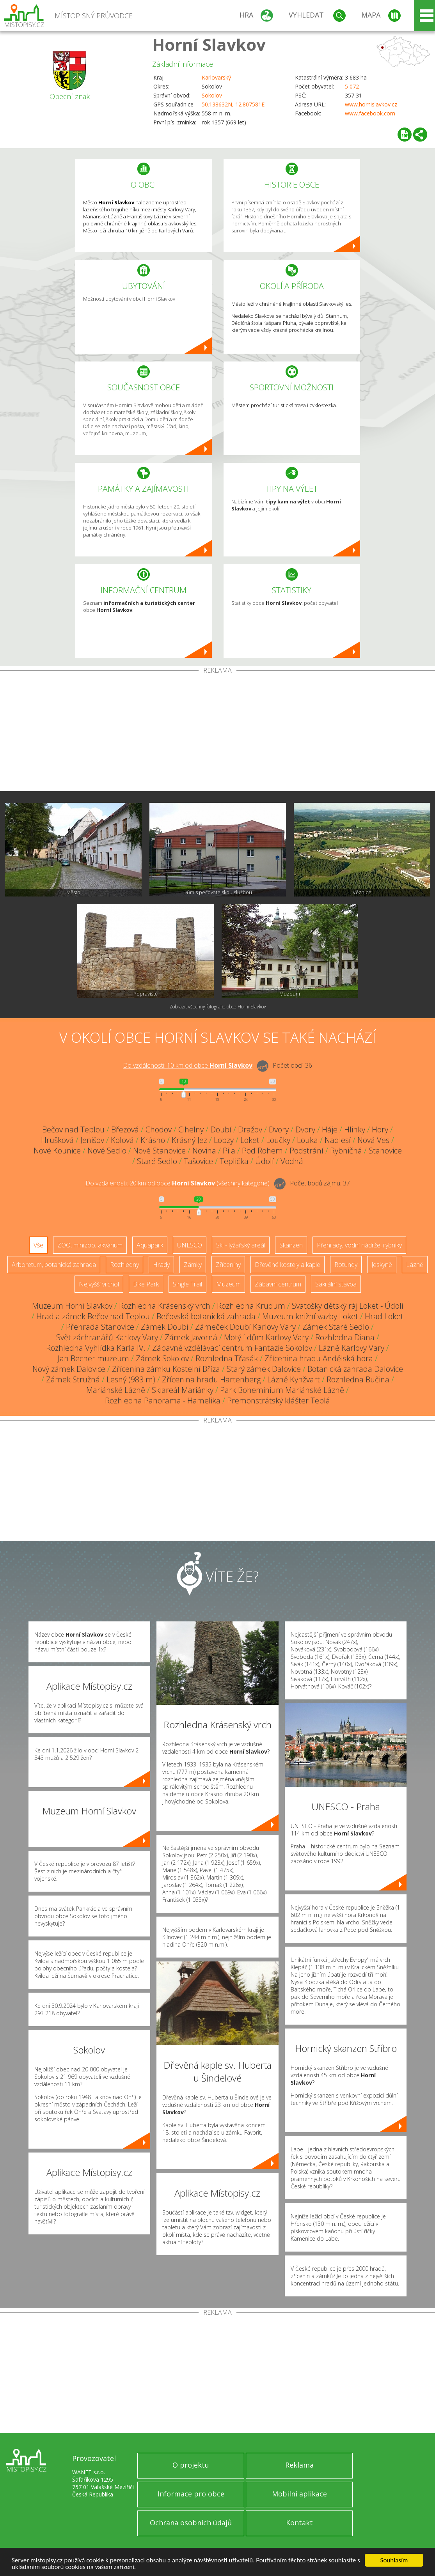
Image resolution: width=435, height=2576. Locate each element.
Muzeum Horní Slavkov (72, 1305)
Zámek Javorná (191, 1337)
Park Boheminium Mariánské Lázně (282, 1390)
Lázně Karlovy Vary (351, 1348)
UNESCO (189, 1245)
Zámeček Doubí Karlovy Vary (245, 1327)
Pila (229, 1150)
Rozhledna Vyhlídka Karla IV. (96, 1348)
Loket (249, 1140)
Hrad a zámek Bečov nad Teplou (93, 1316)
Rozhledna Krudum (251, 1305)
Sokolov (212, 95)
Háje (329, 1129)
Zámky (193, 1264)
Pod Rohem (262, 1150)
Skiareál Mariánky (182, 1390)
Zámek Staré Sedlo (335, 1327)
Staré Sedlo (157, 1161)
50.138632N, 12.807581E (233, 104)
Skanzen (291, 1245)
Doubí (220, 1129)
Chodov (159, 1129)
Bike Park (146, 1284)
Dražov (250, 1129)
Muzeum (228, 1284)
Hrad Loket (384, 1316)
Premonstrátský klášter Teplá (278, 1400)
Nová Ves (373, 1140)
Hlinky (354, 1129)
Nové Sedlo (106, 1150)
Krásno (152, 1140)
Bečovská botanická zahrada (206, 1316)
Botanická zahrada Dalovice (355, 1369)
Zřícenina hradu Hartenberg (211, 1379)
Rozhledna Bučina (358, 1379)
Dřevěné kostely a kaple (287, 1264)
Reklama (299, 2465)
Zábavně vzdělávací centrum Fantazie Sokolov (232, 1348)
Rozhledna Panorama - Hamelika (162, 1400)
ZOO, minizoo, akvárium (90, 1245)
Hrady (161, 1264)
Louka (307, 1140)
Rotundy (345, 1264)
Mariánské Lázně (115, 1390)
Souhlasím (394, 2560)
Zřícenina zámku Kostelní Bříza (166, 1369)
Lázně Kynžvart (293, 1379)
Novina (204, 1150)
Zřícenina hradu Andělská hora (319, 1358)
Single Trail (187, 1284)
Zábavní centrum (278, 1284)
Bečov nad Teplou (73, 1129)
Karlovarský (216, 77)
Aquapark (150, 1245)
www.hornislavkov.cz (371, 104)
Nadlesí (338, 1140)
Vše (38, 1245)
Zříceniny (228, 1264)
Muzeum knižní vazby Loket (310, 1316)
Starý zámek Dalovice (264, 1369)
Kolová (122, 1140)
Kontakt (299, 2522)
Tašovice (198, 1161)
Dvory (279, 1129)
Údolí (264, 1161)
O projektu (190, 2465)
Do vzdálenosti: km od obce (187, 1065)
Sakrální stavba (336, 1284)
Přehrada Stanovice (100, 1327)
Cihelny (191, 1129)
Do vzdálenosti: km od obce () (177, 1183)
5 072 (352, 86)
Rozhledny (124, 1264)
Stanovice (385, 1150)
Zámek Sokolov (162, 1358)
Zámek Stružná (73, 1379)
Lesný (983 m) (131, 1379)
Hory (380, 1129)
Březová (125, 1129)
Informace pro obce (191, 2493)
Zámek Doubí (164, 1327)
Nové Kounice (57, 1150)
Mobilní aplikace (299, 2493)
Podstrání (306, 1150)
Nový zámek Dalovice (68, 1369)
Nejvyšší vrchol (99, 1284)
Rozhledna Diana (345, 1337)
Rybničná (346, 1150)
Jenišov (92, 1140)
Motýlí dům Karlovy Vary (266, 1337)
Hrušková (57, 1140)
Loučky (278, 1140)
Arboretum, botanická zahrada (54, 1264)
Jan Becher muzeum (93, 1358)
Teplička (234, 1161)
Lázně (414, 1264)
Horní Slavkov (209, 44)
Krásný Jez (189, 1140)
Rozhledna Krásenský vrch (164, 1305)
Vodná (292, 1161)
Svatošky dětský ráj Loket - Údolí (347, 1305)
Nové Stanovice (159, 1150)
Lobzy (224, 1140)
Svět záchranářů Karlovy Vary (107, 1337)
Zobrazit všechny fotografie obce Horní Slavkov (217, 1006)
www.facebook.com (370, 113)
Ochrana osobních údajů (191, 2522)
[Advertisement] (217, 732)
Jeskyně (381, 1264)
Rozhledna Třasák (226, 1358)
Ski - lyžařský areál (240, 1245)
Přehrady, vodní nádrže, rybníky (359, 1245)
